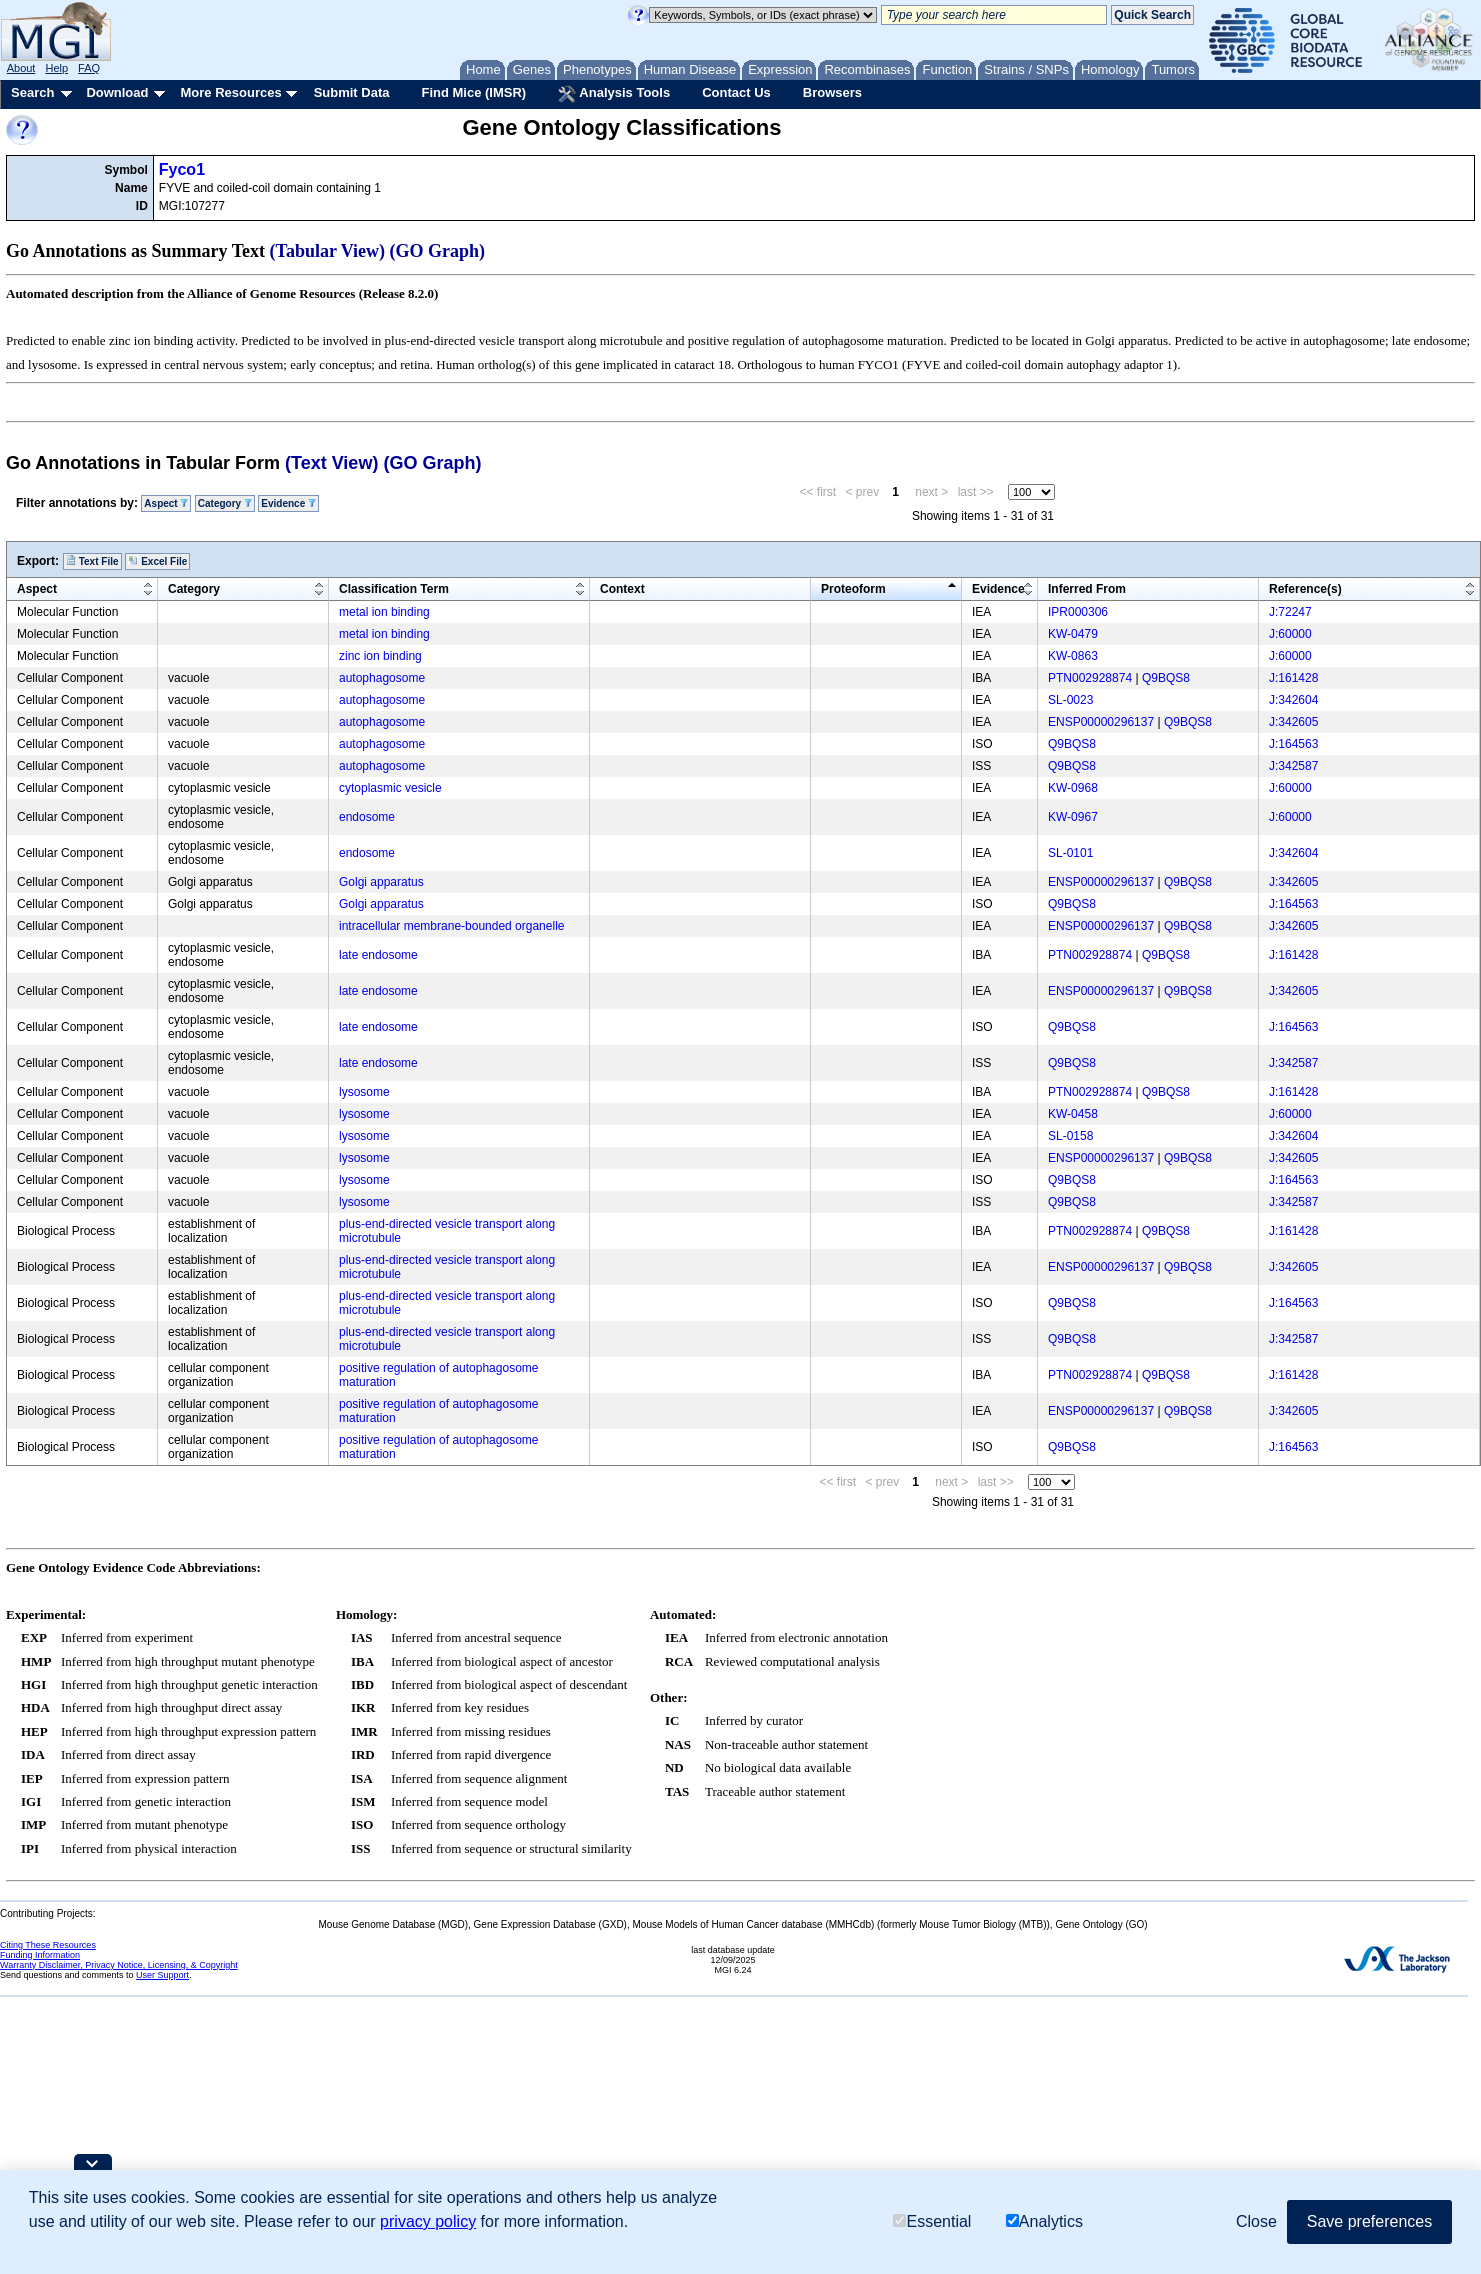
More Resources (230, 92)
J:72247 (1290, 612)
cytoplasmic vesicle (390, 788)
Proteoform (853, 589)
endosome (367, 817)
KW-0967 (1073, 817)
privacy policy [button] (428, 2221)
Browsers (832, 92)
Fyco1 (182, 169)
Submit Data (352, 92)
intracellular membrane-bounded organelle (451, 926)
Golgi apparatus (381, 882)
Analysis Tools (614, 94)
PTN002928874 (1090, 678)
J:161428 (1293, 678)
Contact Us (736, 92)
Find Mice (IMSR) (473, 92)
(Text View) (331, 463)
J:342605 (1293, 722)
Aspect (166, 503)
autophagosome (382, 678)
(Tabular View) (328, 251)
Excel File (157, 561)
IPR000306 (1078, 612)
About (21, 68)
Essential (932, 2221)
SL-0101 (1070, 853)
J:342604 (1293, 700)
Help (56, 68)
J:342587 (1293, 766)
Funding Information (40, 1955)
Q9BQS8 (1166, 678)
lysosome (364, 1092)
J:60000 (1290, 634)
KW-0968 (1073, 788)
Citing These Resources (48, 1945)
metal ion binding (384, 612)
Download (117, 92)
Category (225, 503)
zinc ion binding (380, 656)
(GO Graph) (438, 251)
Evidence (288, 503)
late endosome (378, 955)
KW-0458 (1073, 1114)
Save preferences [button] (1369, 2221)
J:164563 (1293, 744)
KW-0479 (1073, 634)
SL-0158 (1070, 1136)
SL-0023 (1070, 700)
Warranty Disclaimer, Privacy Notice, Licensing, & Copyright (119, 1965)
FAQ (89, 68)
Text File (92, 561)
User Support (162, 1975)
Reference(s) (1305, 589)
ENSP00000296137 (1101, 722)
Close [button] (1256, 2221)
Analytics (1044, 2221)
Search (32, 92)
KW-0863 (1073, 656)
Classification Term (394, 589)
